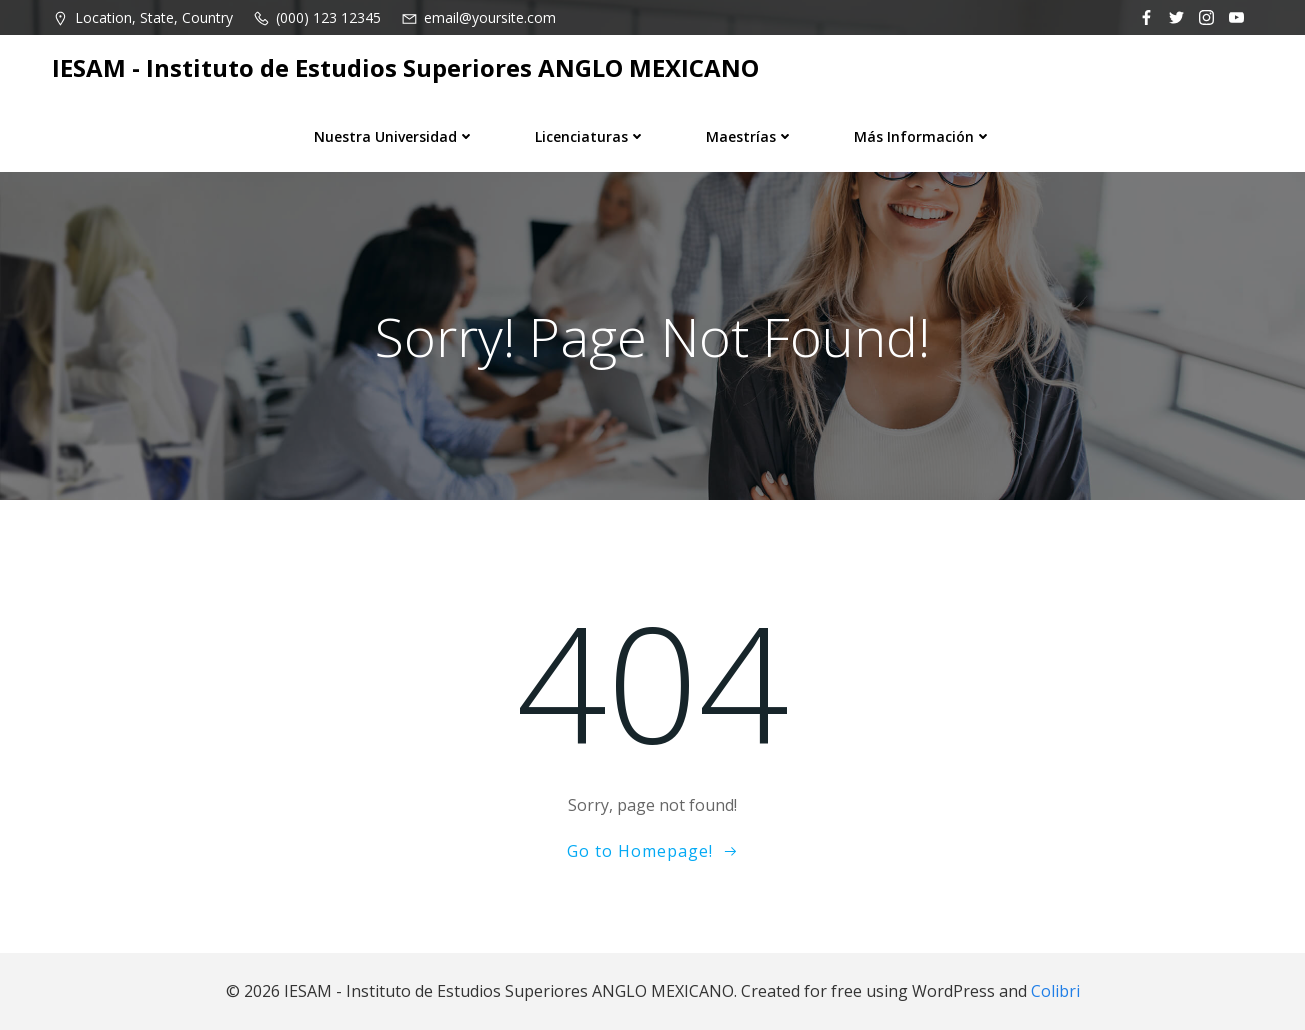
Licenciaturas (590, 136)
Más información (923, 136)
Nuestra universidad (394, 136)
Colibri (1055, 991)
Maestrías (750, 136)
